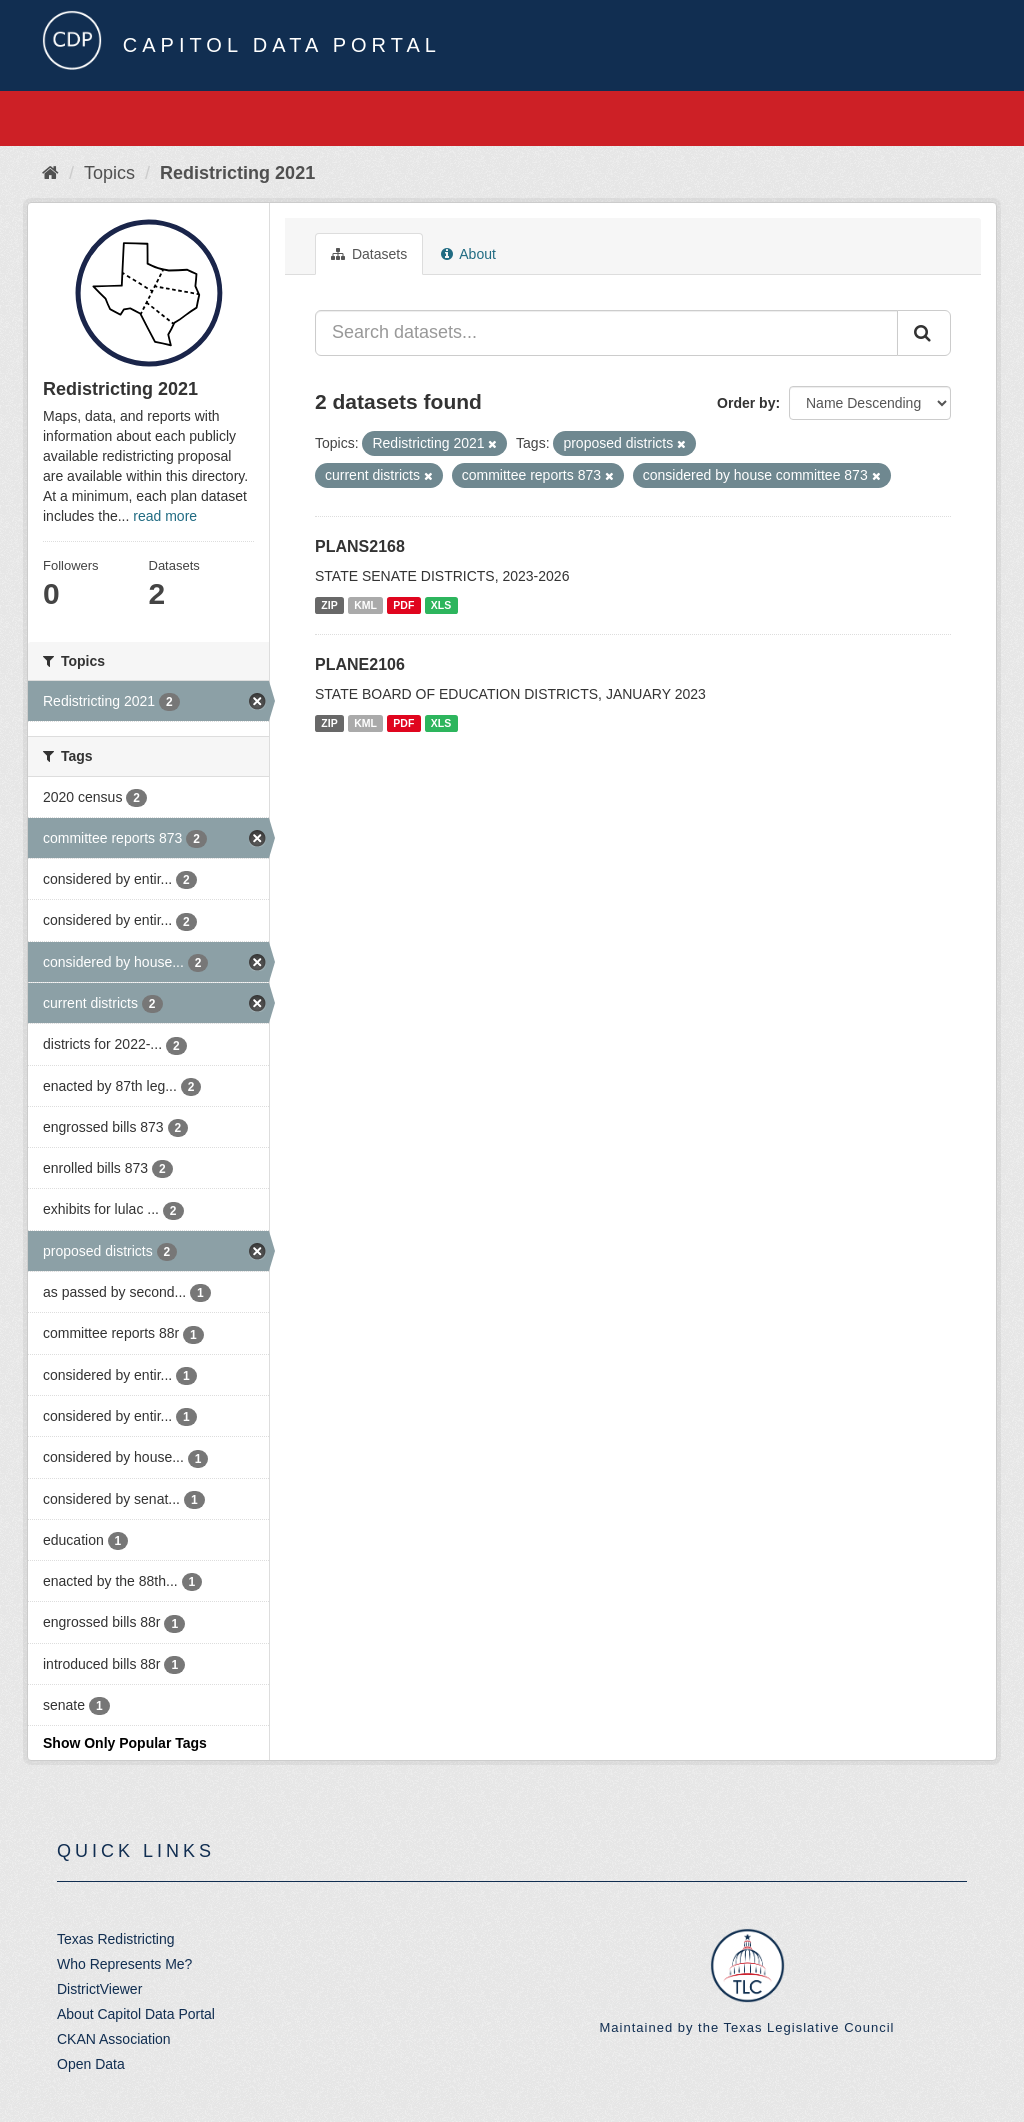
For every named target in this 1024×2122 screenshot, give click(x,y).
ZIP (329, 605)
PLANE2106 (360, 664)
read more (165, 516)
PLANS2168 (360, 546)
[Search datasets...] (606, 333)
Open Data (91, 2064)
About (468, 254)
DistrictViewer (99, 1989)
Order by (746, 403)
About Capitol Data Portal (136, 2014)
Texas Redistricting (116, 1939)
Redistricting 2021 (237, 173)
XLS (441, 605)
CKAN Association (114, 2039)
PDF (403, 605)
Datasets (369, 254)
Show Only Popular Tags (125, 1743)
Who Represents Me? (124, 1964)
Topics (109, 173)
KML (365, 605)
